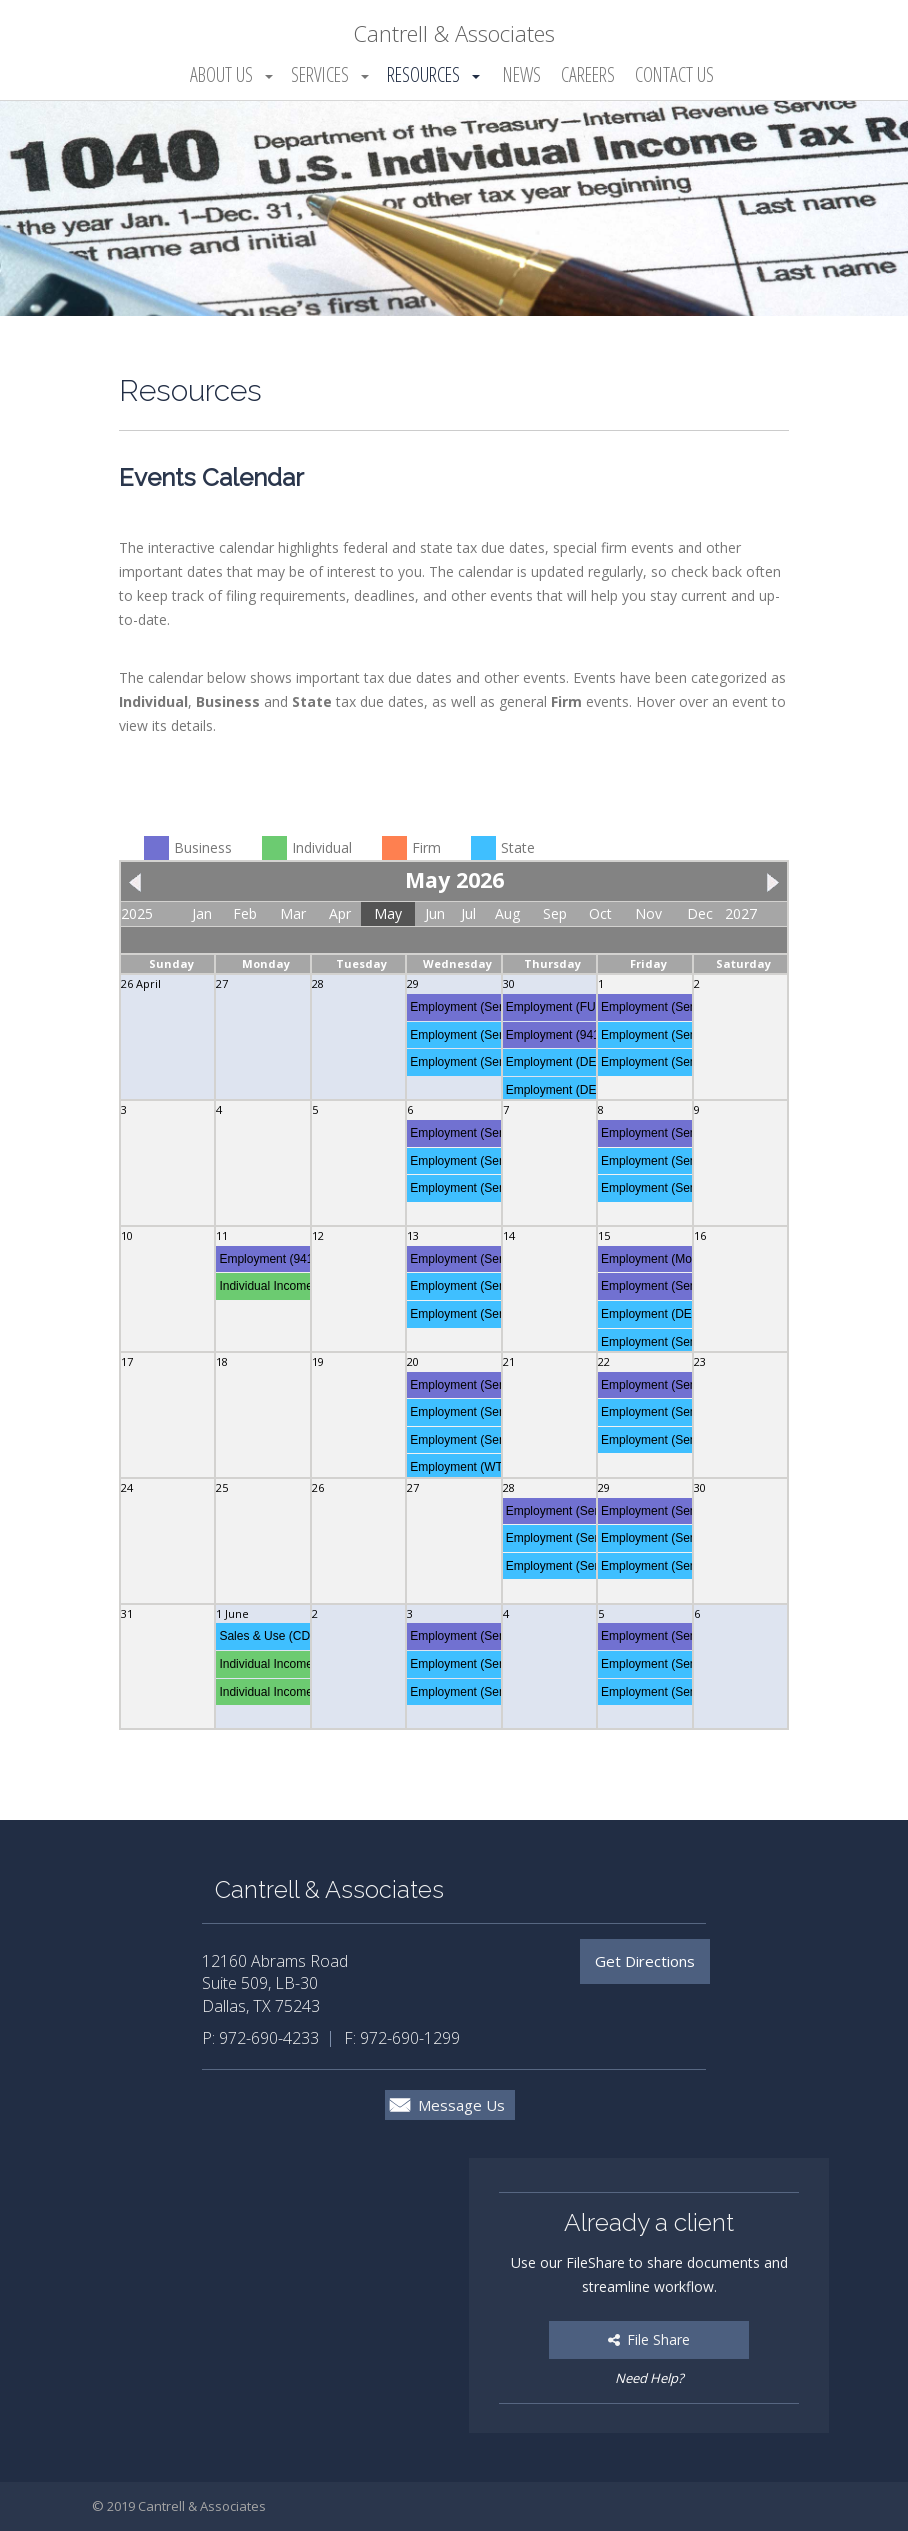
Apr (340, 913)
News (522, 74)
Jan (202, 913)
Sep (555, 913)
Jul (468, 913)
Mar (293, 913)
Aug (507, 913)
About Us (221, 74)
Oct (600, 913)
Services (320, 74)
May (388, 913)
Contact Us (674, 74)
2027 (741, 913)
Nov (648, 913)
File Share (649, 2339)
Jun (435, 913)
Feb (245, 913)
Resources (423, 74)
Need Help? (649, 2378)
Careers (588, 74)
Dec (700, 913)
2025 (137, 913)
